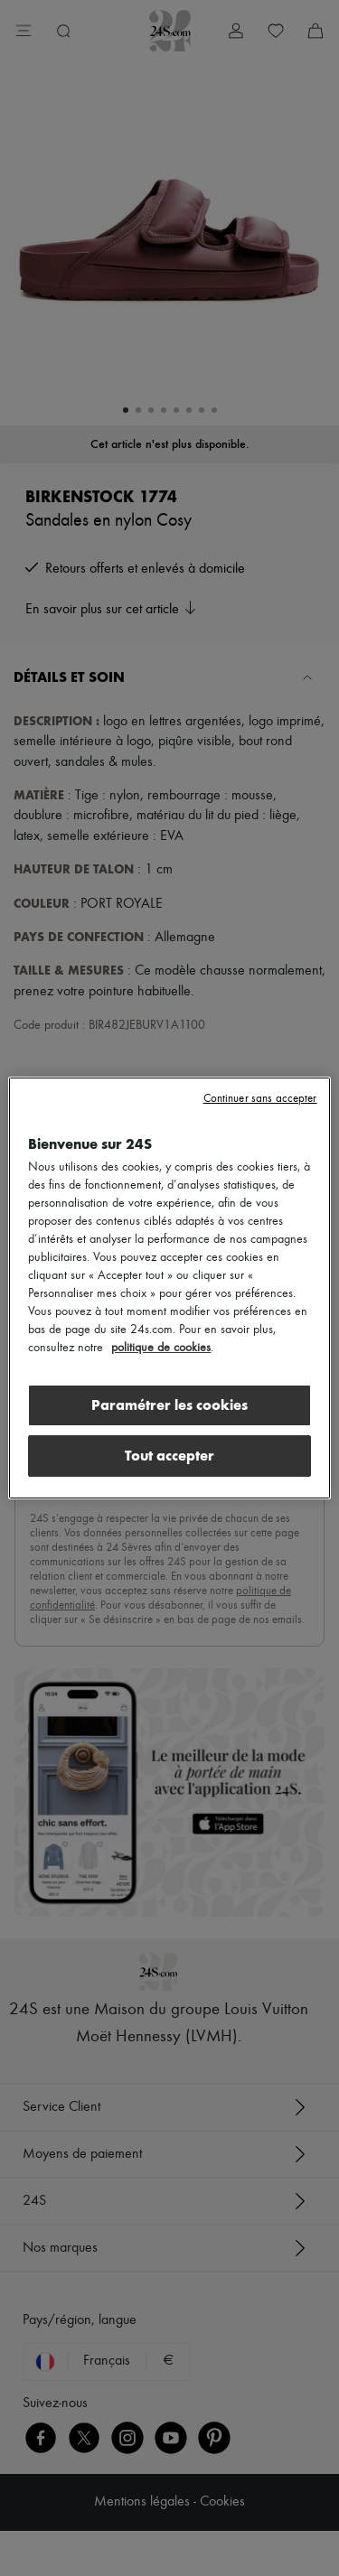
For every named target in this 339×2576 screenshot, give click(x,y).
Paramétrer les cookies (169, 1405)
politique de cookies (161, 1347)
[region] (169, 1288)
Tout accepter (169, 1455)
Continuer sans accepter (260, 1099)
